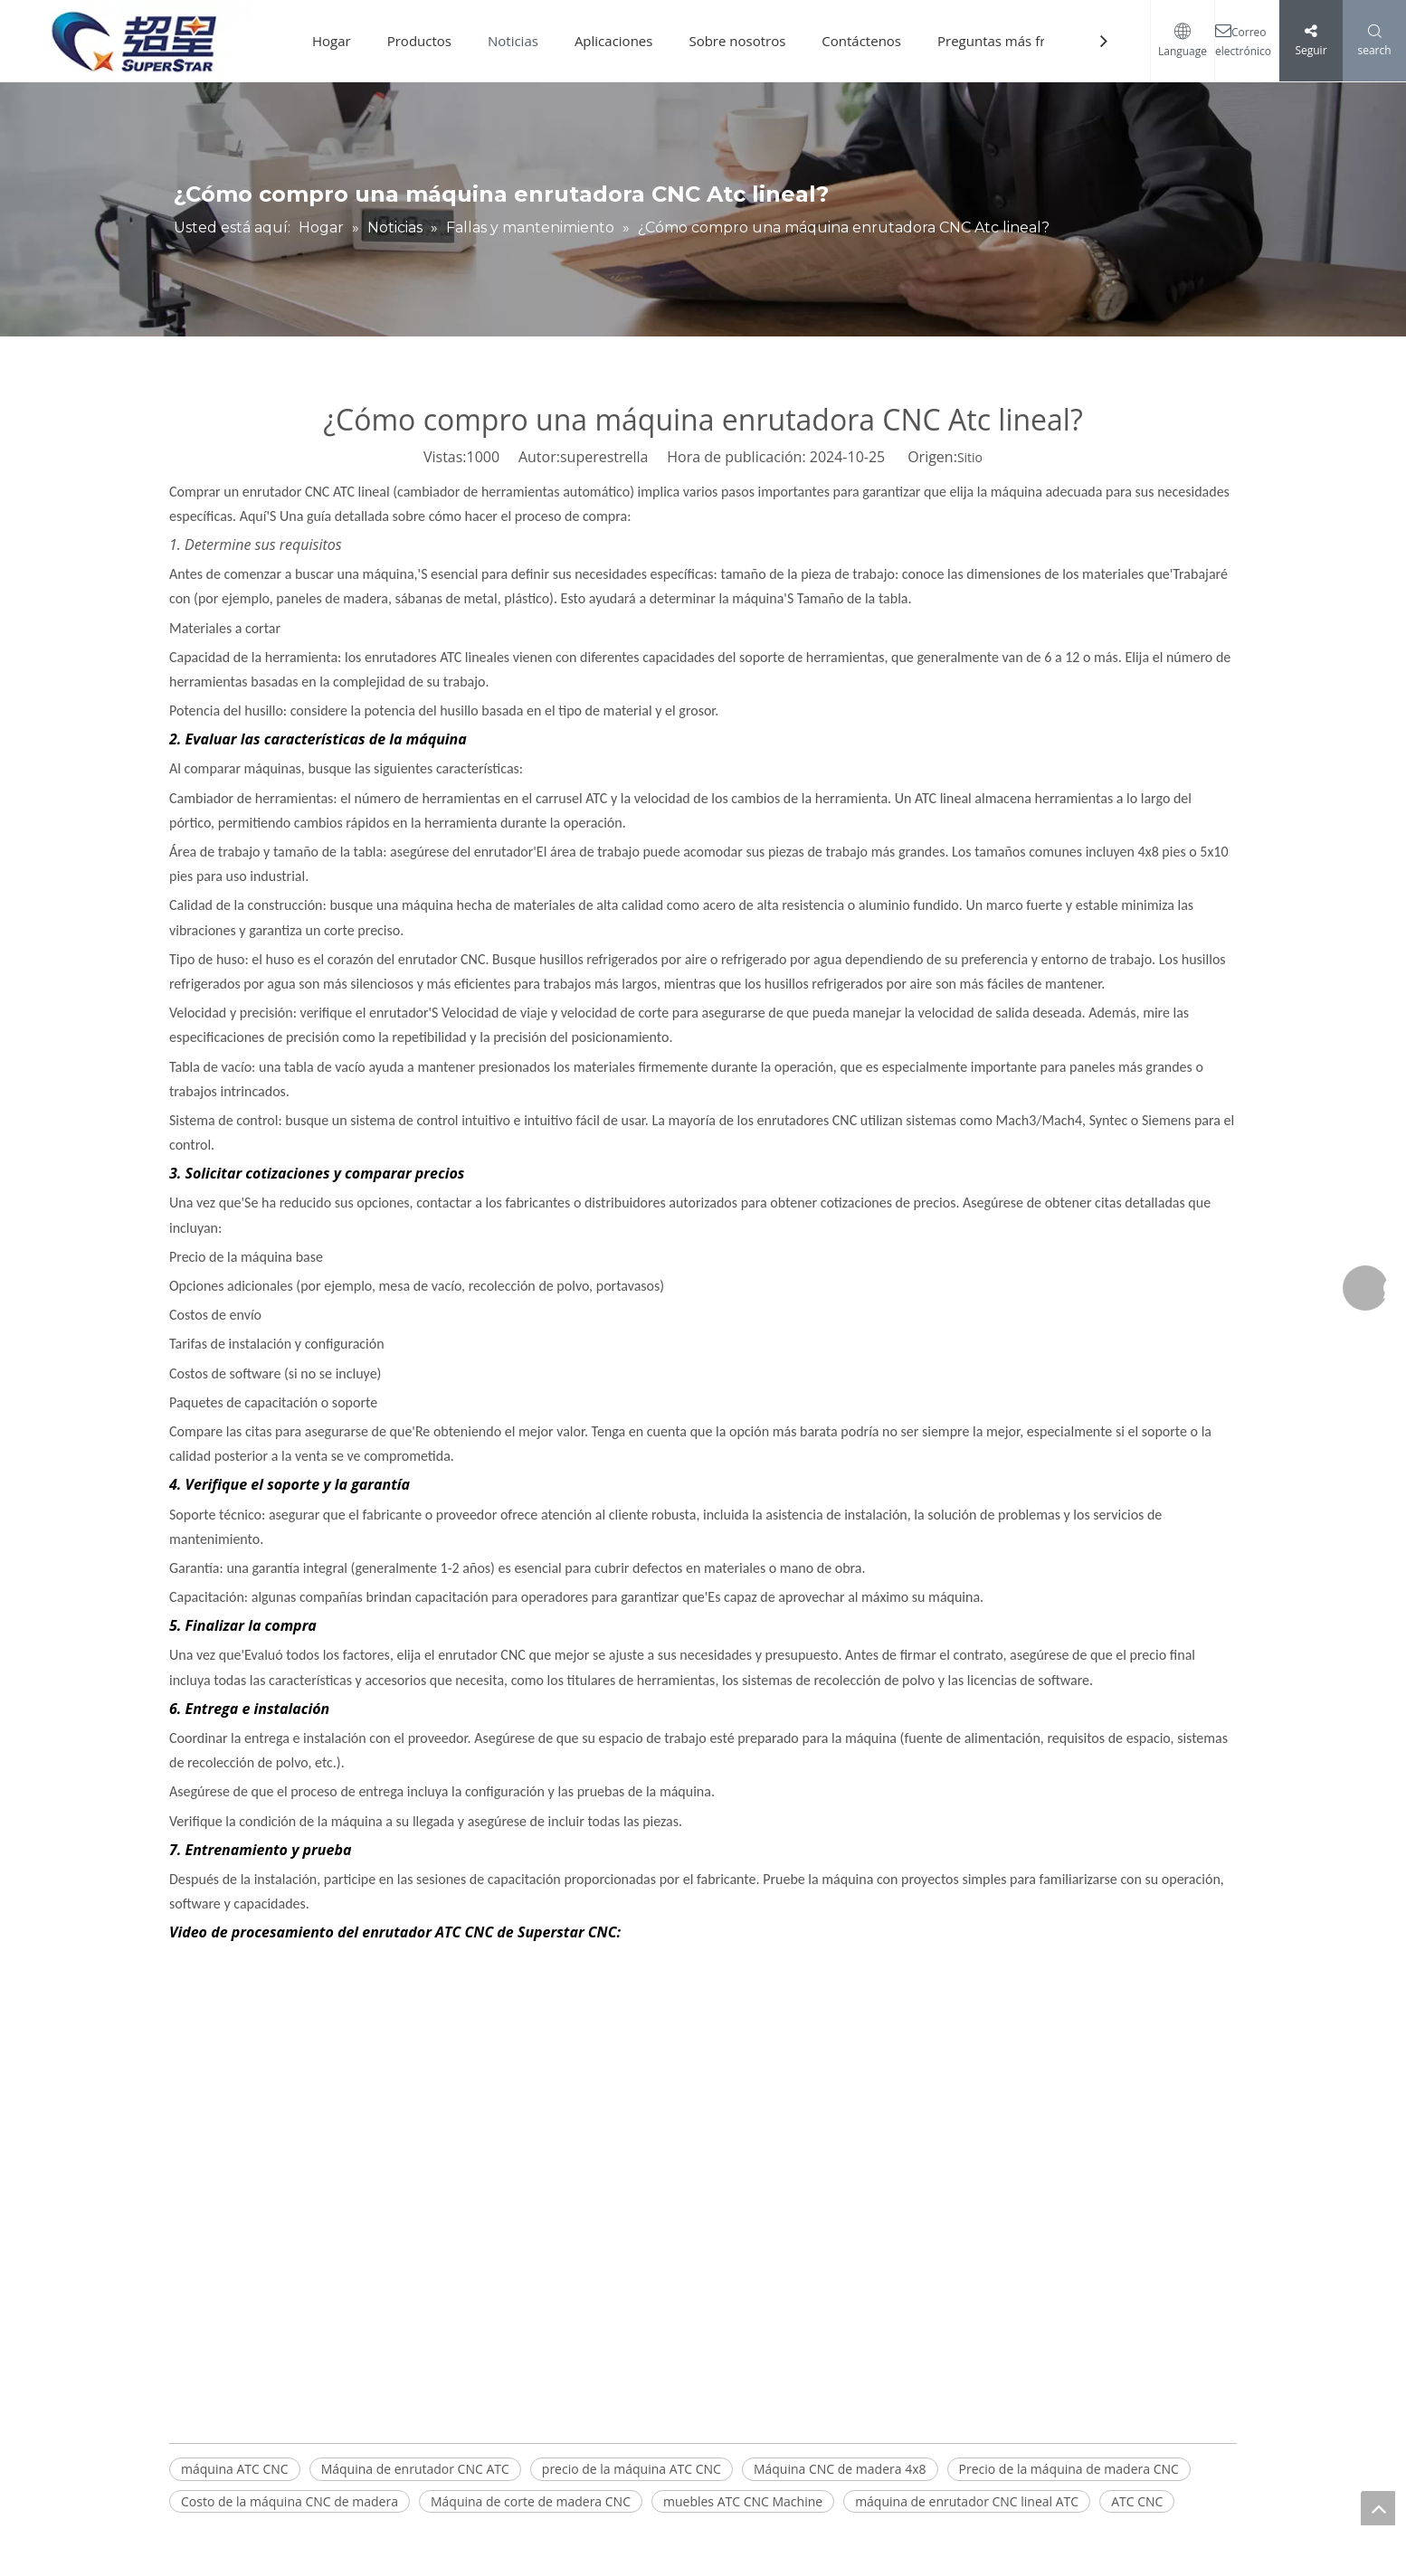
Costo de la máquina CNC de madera (289, 2501)
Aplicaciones (614, 41)
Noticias (513, 41)
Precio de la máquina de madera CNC (1069, 2468)
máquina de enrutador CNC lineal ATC (966, 2501)
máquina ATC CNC (235, 2468)
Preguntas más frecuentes (1020, 41)
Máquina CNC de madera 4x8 (840, 2468)
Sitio (970, 457)
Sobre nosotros (737, 41)
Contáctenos (861, 41)
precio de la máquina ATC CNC (631, 2468)
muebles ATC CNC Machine (742, 2501)
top (1378, 2508)
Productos (419, 41)
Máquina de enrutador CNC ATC (415, 2468)
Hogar (331, 41)
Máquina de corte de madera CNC (531, 2501)
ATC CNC (1137, 2501)
